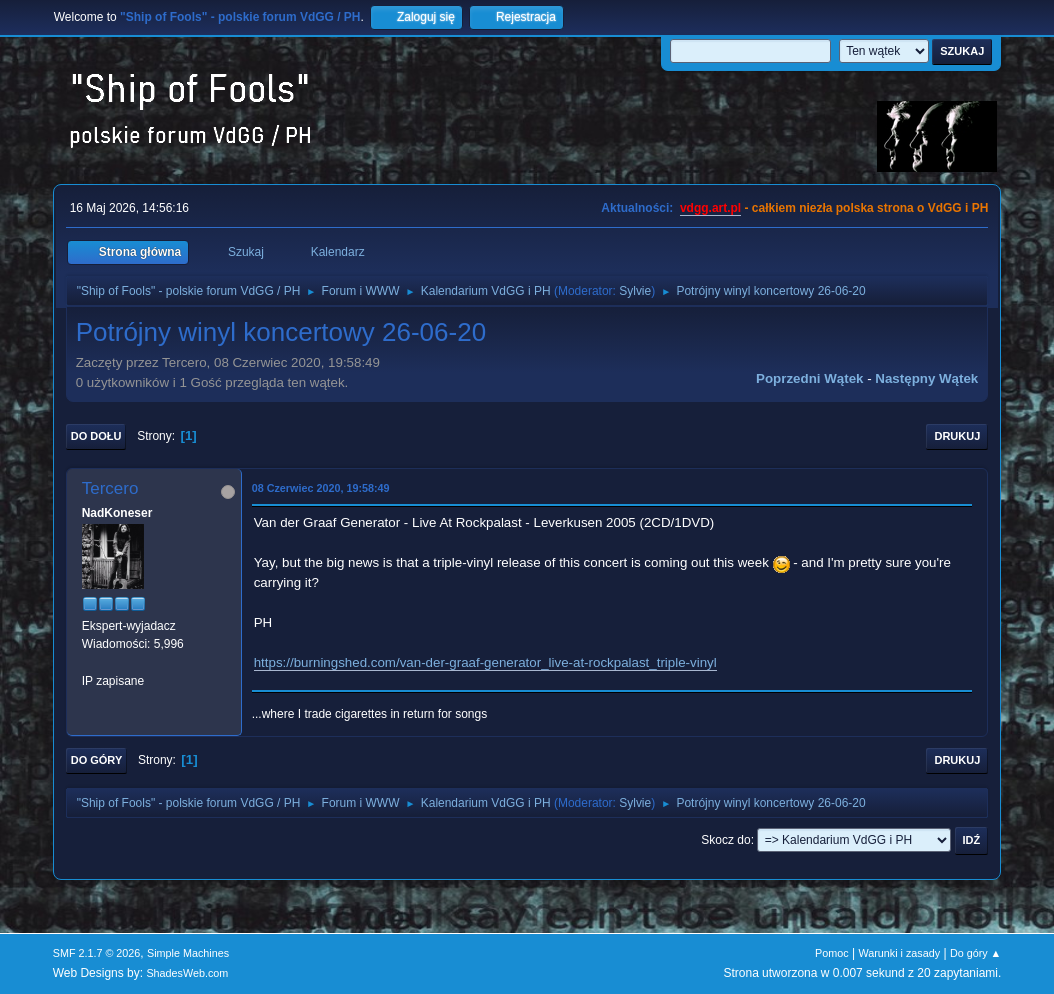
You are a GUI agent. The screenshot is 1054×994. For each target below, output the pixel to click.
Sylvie (635, 291)
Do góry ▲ (975, 953)
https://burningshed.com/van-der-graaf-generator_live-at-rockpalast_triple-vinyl (485, 662)
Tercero (110, 488)
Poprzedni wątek (809, 378)
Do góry (97, 760)
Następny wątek (926, 378)
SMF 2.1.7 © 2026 (97, 953)
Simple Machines (188, 953)
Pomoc (832, 953)
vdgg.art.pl (710, 208)
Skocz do (725, 840)
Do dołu (96, 436)
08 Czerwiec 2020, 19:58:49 (321, 488)
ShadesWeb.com (187, 973)
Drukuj (957, 436)
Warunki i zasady (899, 953)
